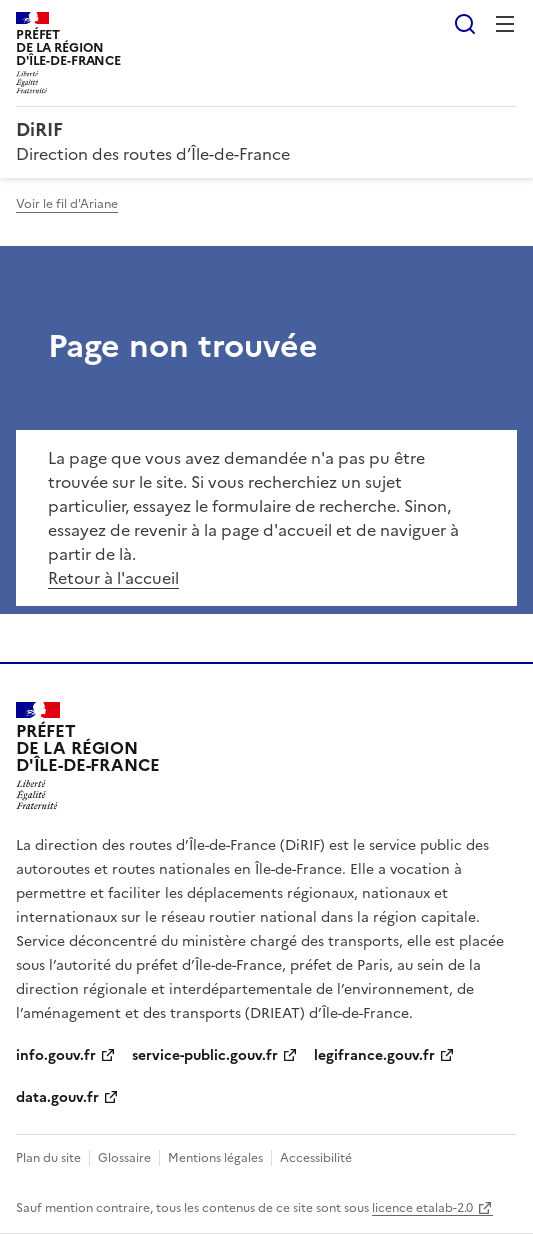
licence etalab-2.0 (422, 1208)
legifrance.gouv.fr (374, 1055)
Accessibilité (316, 1158)
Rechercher (465, 24)
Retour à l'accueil (113, 578)
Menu (505, 24)
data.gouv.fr (57, 1097)
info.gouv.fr (56, 1055)
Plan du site (48, 1158)
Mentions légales (215, 1158)
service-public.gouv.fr (205, 1055)
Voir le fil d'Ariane (67, 204)
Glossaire (124, 1158)
